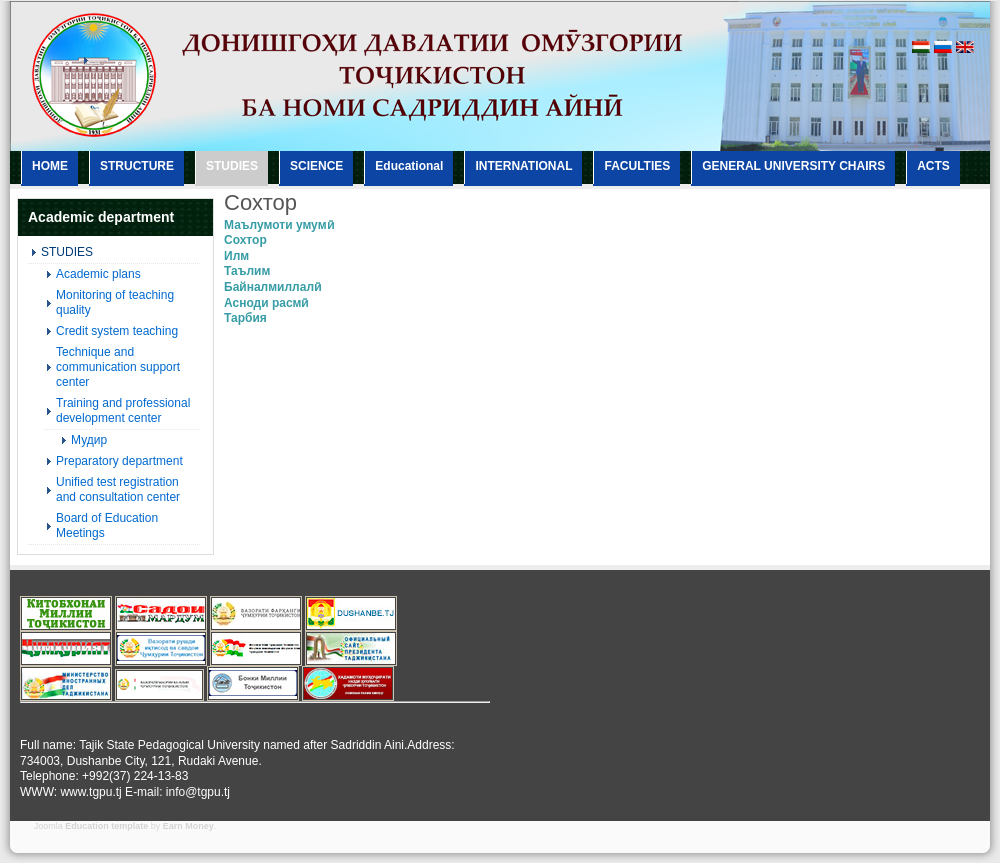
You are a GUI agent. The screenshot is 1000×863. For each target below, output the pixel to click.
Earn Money (188, 826)
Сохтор (245, 240)
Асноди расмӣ (266, 303)
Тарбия (245, 318)
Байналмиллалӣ (272, 287)
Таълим (247, 271)
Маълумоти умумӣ (279, 225)
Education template (106, 826)
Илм (236, 256)
